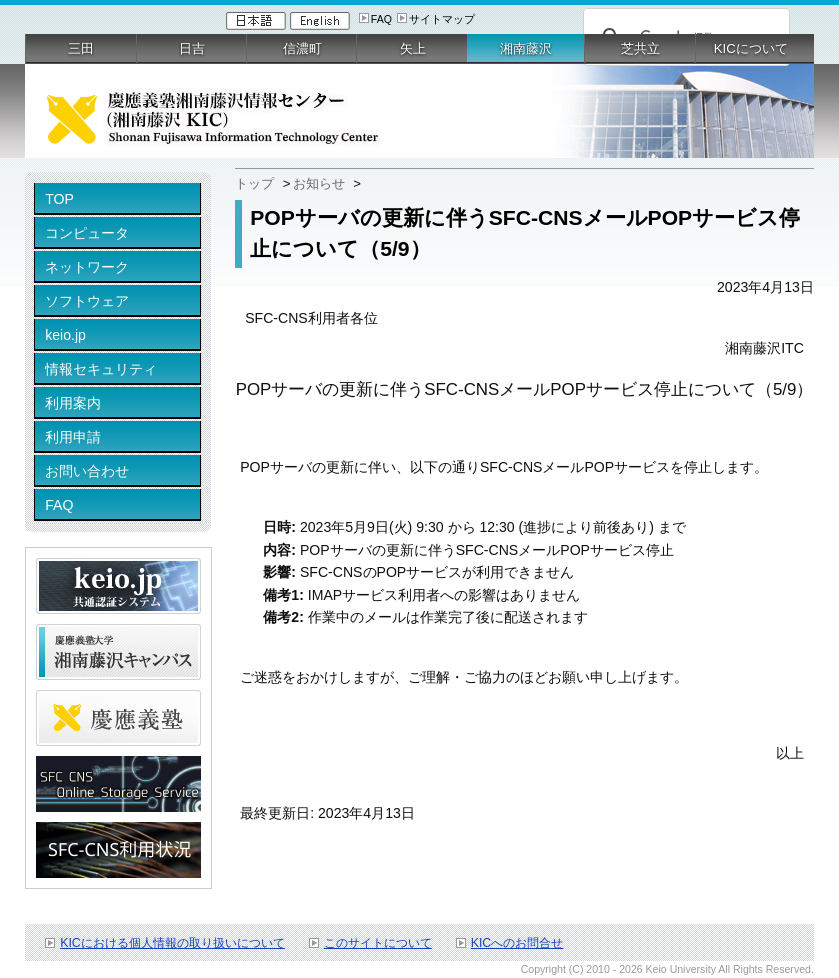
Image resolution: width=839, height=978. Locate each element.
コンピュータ (87, 233)
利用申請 (73, 437)
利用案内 (73, 403)
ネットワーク (87, 267)
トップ (254, 183)
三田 (81, 48)
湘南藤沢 (526, 48)
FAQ (381, 19)
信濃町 (302, 48)
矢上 (413, 48)
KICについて (751, 48)
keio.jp (65, 335)
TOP (59, 199)
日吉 (192, 48)
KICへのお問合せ (517, 943)
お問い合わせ (87, 471)
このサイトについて (378, 943)
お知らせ (319, 183)
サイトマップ (442, 19)
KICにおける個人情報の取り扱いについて (172, 943)
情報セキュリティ (101, 369)
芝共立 (640, 48)
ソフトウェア (87, 301)
